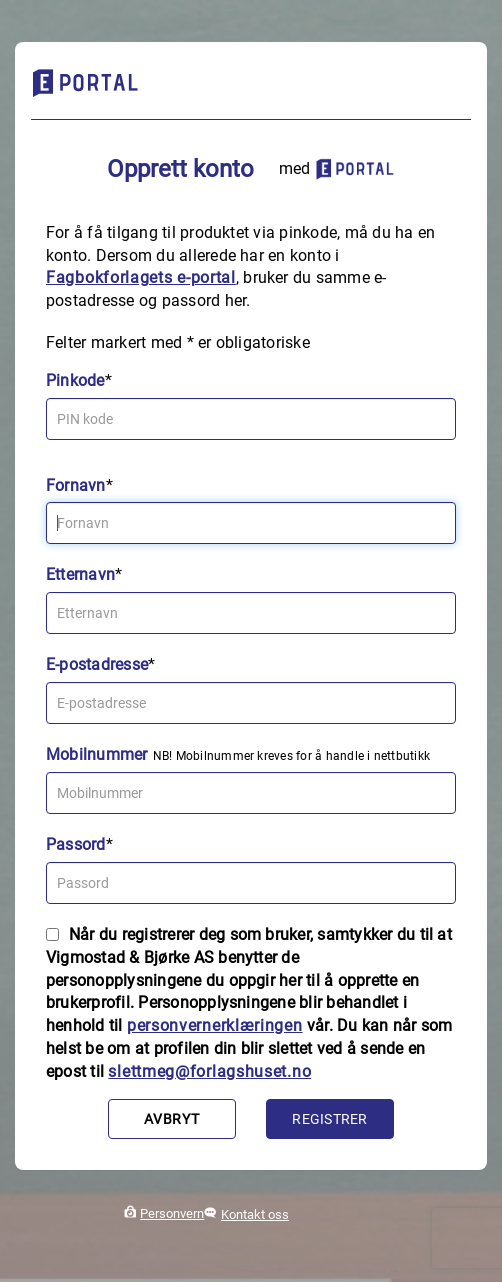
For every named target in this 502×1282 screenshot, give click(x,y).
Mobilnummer (97, 754)
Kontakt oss (255, 1214)
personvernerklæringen (215, 1025)
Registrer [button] (329, 1119)
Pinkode (75, 380)
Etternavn (80, 574)
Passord (76, 844)
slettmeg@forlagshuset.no (209, 1071)
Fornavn (76, 485)
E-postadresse (97, 664)
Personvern (172, 1213)
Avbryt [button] (171, 1119)
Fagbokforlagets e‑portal (141, 277)
